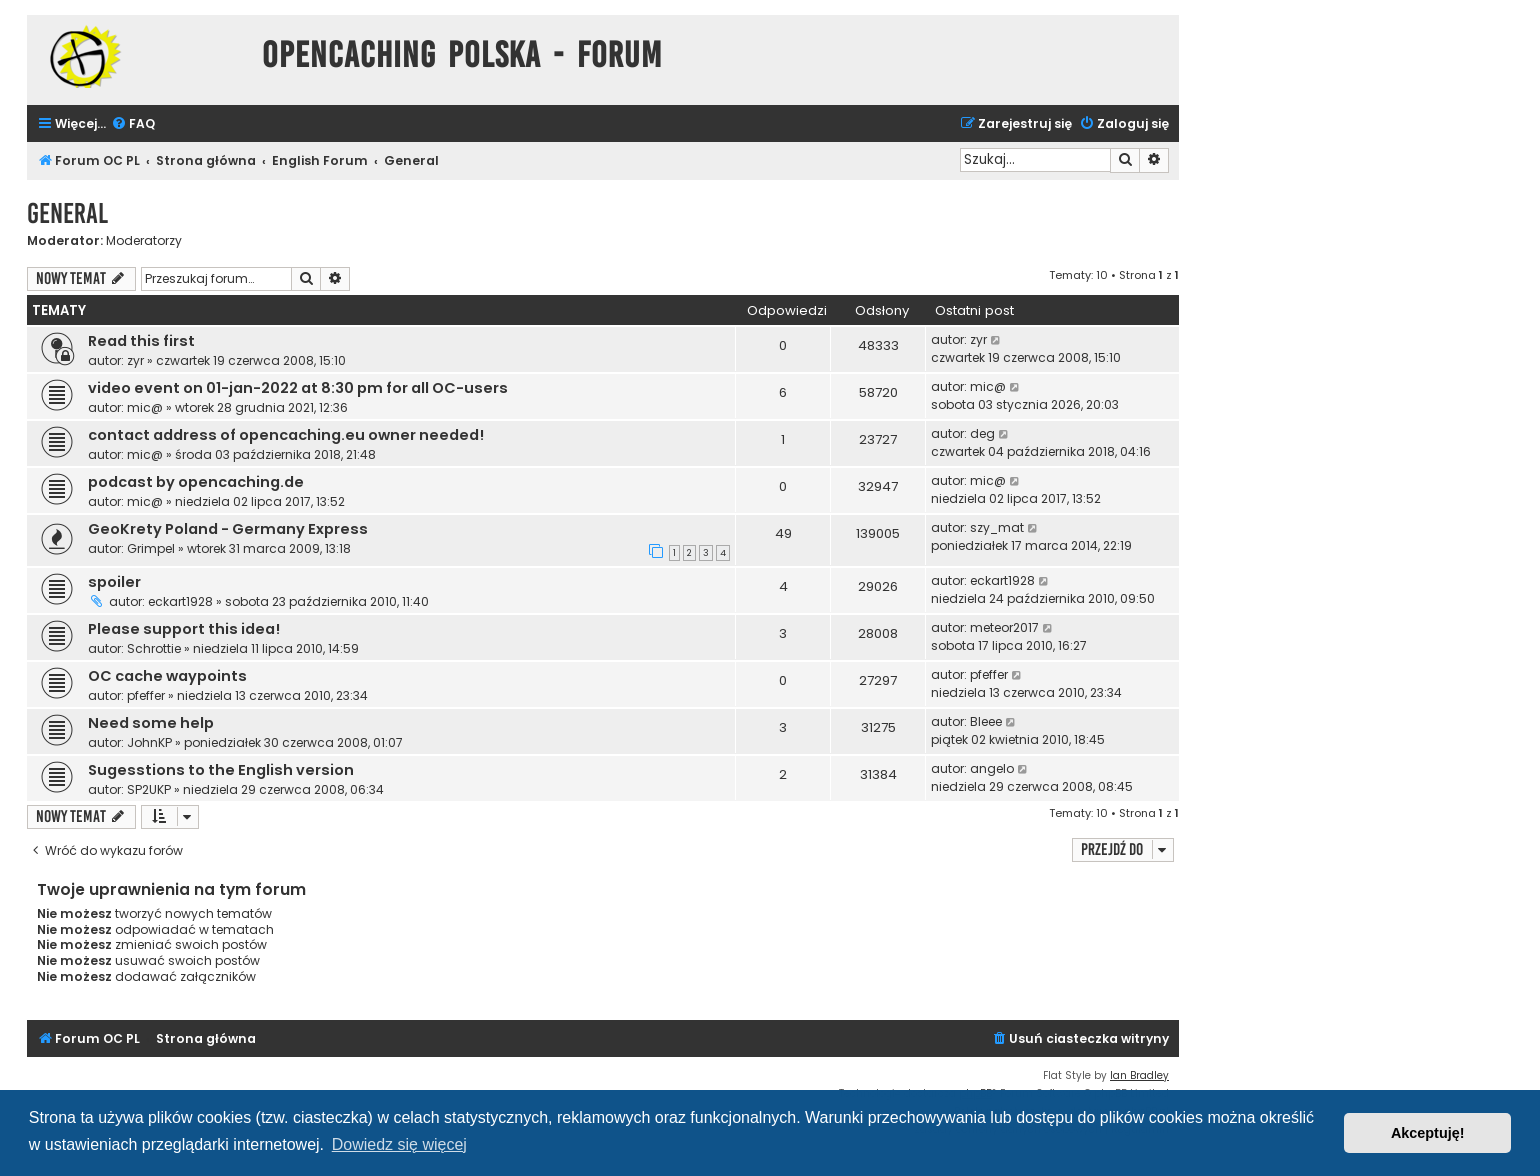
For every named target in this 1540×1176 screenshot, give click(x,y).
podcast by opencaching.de (196, 482)
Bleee (986, 721)
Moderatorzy (144, 241)
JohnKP (149, 742)
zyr (135, 360)
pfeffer (146, 695)
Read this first (141, 341)
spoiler (114, 582)
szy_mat (997, 527)
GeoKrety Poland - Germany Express (228, 529)
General (67, 213)
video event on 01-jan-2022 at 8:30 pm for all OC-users (298, 388)
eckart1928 (180, 601)
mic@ (145, 407)
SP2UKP (149, 789)
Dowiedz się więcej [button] (399, 1144)
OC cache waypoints (167, 676)
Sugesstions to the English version (221, 770)
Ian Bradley (1139, 1075)
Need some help (151, 723)
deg (982, 433)
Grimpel (151, 548)
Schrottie (154, 648)
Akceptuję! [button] (1428, 1133)
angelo (992, 768)
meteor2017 (1004, 627)
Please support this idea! (184, 629)
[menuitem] (133, 124)
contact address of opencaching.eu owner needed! (286, 435)
